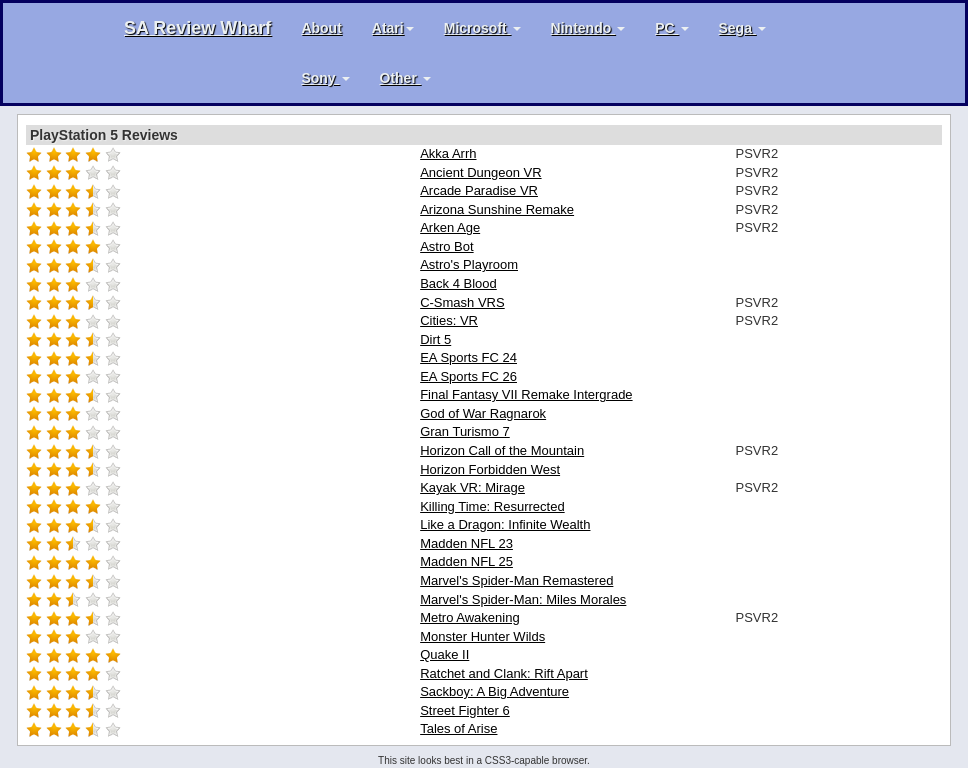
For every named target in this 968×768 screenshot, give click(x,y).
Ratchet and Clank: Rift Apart (504, 673)
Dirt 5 (435, 339)
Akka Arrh (448, 153)
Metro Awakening (470, 617)
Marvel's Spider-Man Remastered (516, 580)
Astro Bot (446, 246)
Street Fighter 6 (465, 710)
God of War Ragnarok (483, 413)
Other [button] (405, 78)
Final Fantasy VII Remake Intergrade (526, 394)
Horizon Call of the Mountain (502, 450)
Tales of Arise (458, 728)
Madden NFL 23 (466, 543)
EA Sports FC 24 (468, 357)
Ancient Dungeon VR (480, 172)
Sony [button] (325, 78)
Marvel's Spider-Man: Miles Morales (523, 599)
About (321, 28)
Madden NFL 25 (466, 561)
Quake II (444, 654)
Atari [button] (393, 28)
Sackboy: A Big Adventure (494, 691)
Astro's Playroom (469, 264)
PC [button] (671, 28)
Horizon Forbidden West (490, 469)
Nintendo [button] (588, 28)
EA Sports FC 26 (468, 376)
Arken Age (450, 227)
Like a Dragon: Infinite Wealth (505, 524)
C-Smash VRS (462, 302)
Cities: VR (449, 320)
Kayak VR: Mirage (472, 487)
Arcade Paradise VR (479, 190)
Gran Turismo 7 (465, 431)
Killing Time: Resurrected (492, 506)
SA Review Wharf (197, 28)
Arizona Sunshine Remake (497, 209)
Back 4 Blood (458, 283)
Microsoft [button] (482, 28)
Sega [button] (742, 28)
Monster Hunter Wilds (482, 636)
